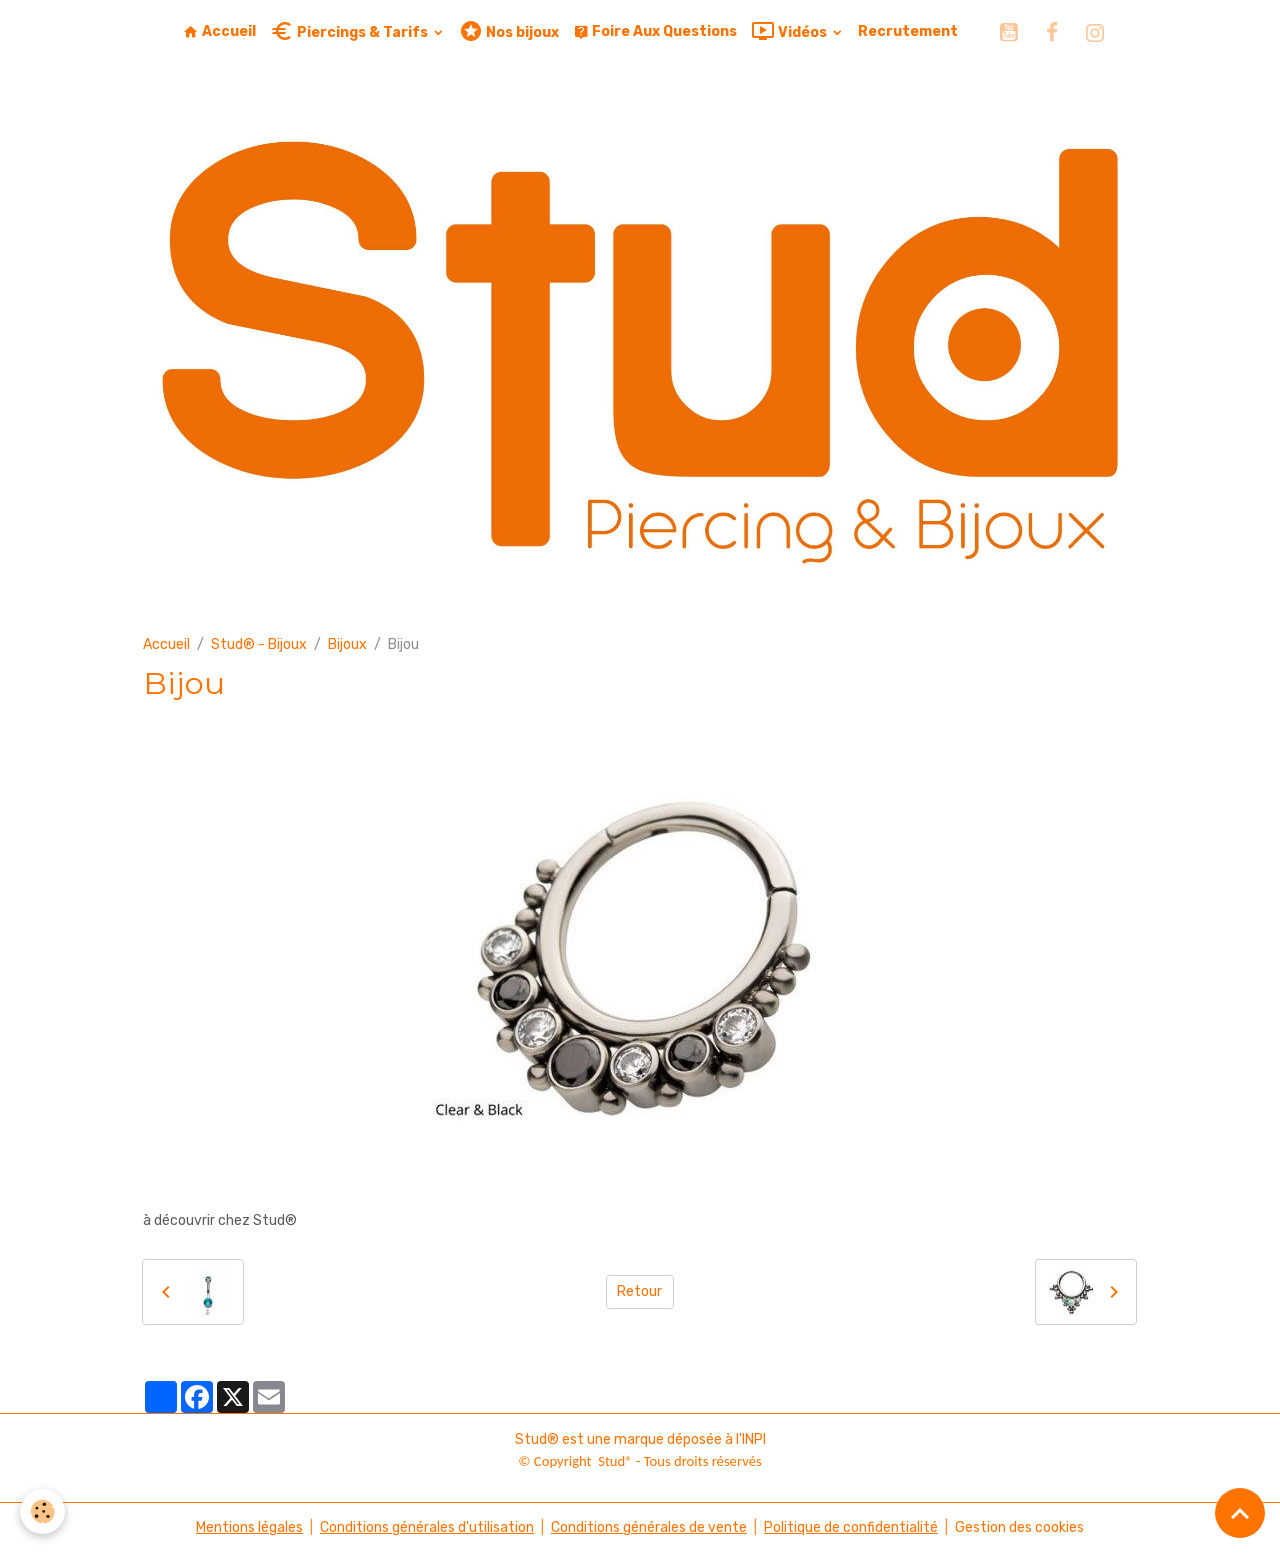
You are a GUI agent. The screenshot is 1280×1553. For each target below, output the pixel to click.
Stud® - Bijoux (259, 644)
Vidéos (790, 31)
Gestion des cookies (1019, 1527)
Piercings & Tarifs (350, 31)
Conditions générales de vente (649, 1527)
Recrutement (908, 31)
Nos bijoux (509, 31)
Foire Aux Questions (655, 31)
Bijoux (347, 644)
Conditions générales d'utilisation (427, 1527)
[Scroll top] (1240, 1513)
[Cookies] (42, 1511)
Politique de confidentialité (851, 1527)
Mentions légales (249, 1527)
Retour (639, 1291)
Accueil (219, 31)
